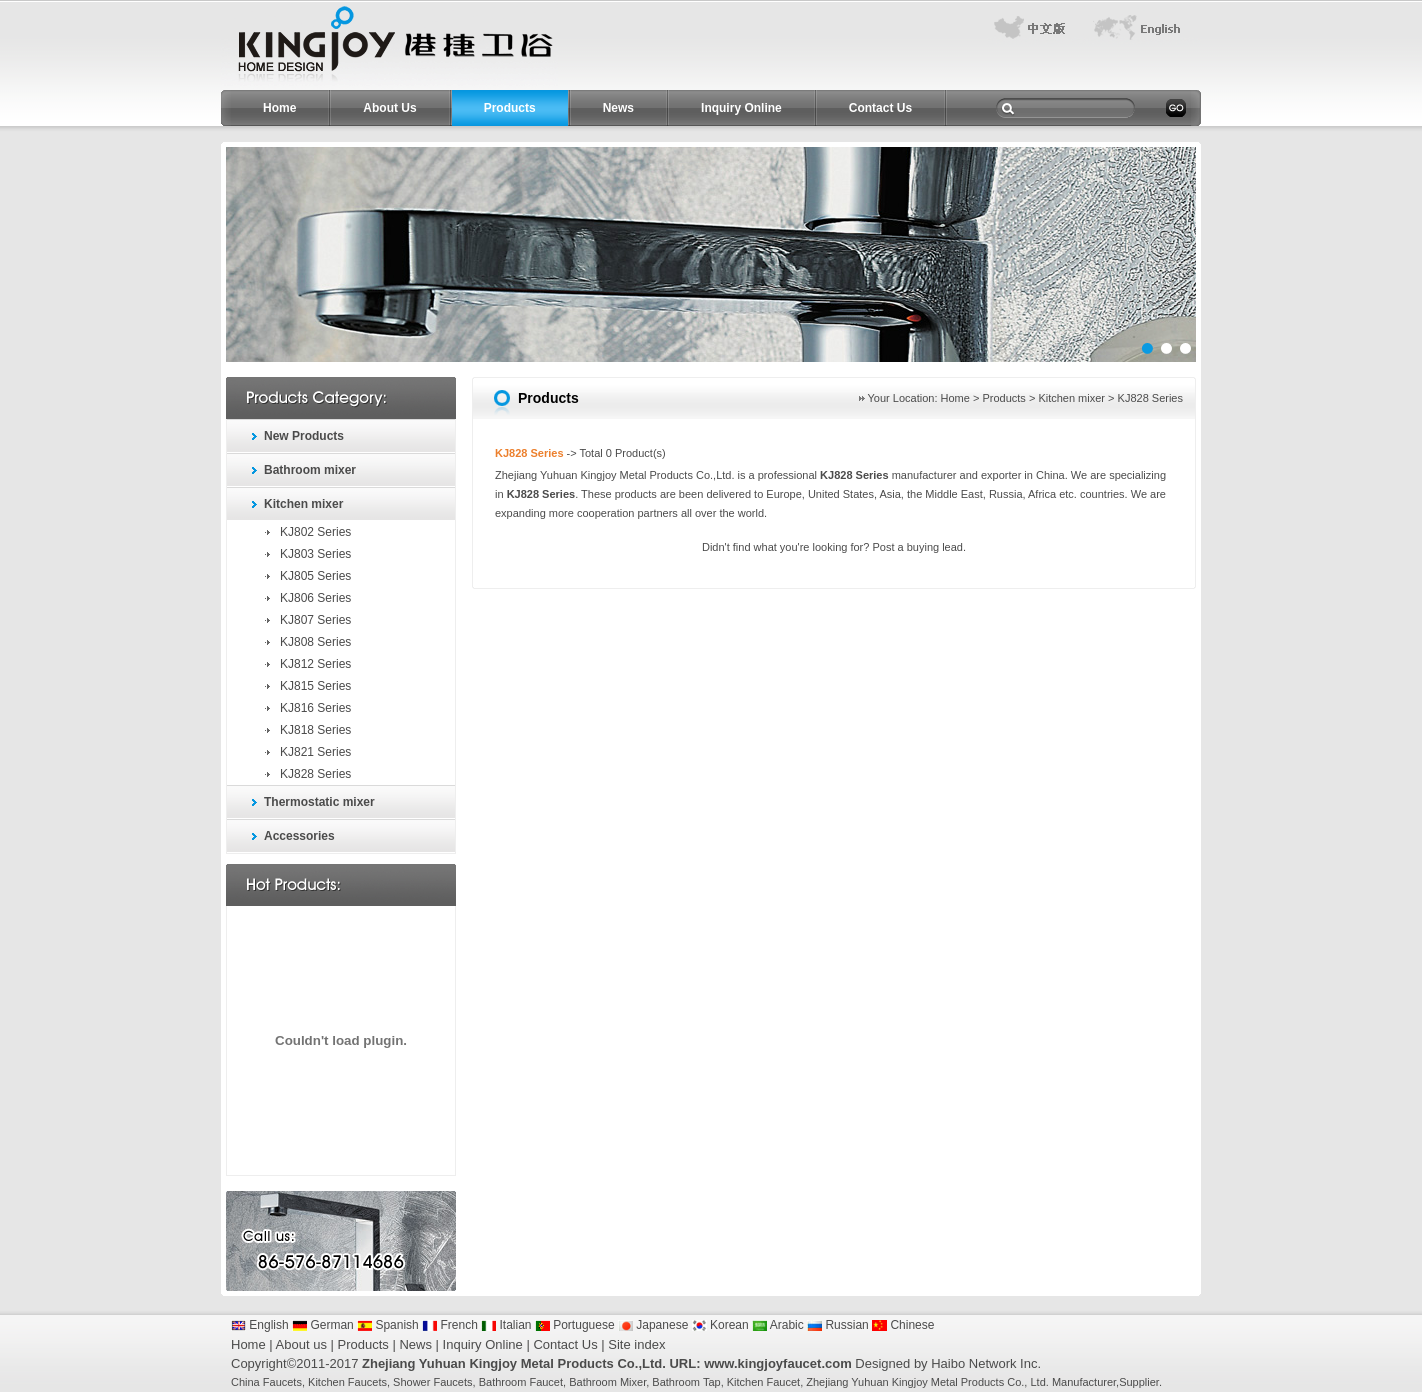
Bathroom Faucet (521, 1382)
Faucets (282, 1382)
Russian (838, 1325)
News (618, 108)
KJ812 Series (315, 664)
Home (279, 108)
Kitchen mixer (303, 504)
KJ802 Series (315, 532)
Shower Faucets (432, 1382)
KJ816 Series (315, 708)
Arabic (778, 1325)
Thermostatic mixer (319, 802)
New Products (304, 436)
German (323, 1325)
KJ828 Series (315, 774)
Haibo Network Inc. (986, 1363)
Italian (506, 1325)
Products (510, 108)
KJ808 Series (315, 642)
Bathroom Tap (686, 1382)
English (260, 1325)
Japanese (653, 1325)
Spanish (388, 1325)
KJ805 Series (315, 576)
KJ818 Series (315, 730)
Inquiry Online (741, 108)
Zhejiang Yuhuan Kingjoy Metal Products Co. (915, 1382)
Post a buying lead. (919, 547)
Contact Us (880, 108)
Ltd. (1039, 1382)
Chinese (903, 1325)
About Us (389, 108)
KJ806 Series (315, 598)
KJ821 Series (315, 752)
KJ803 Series (315, 554)
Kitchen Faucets (347, 1382)
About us (301, 1344)
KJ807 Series (315, 620)
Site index (636, 1344)
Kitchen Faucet (763, 1382)
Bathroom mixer (310, 470)
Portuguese (575, 1325)
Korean (720, 1325)
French (450, 1325)
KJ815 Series (315, 686)
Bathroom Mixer (607, 1382)
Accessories (299, 836)
